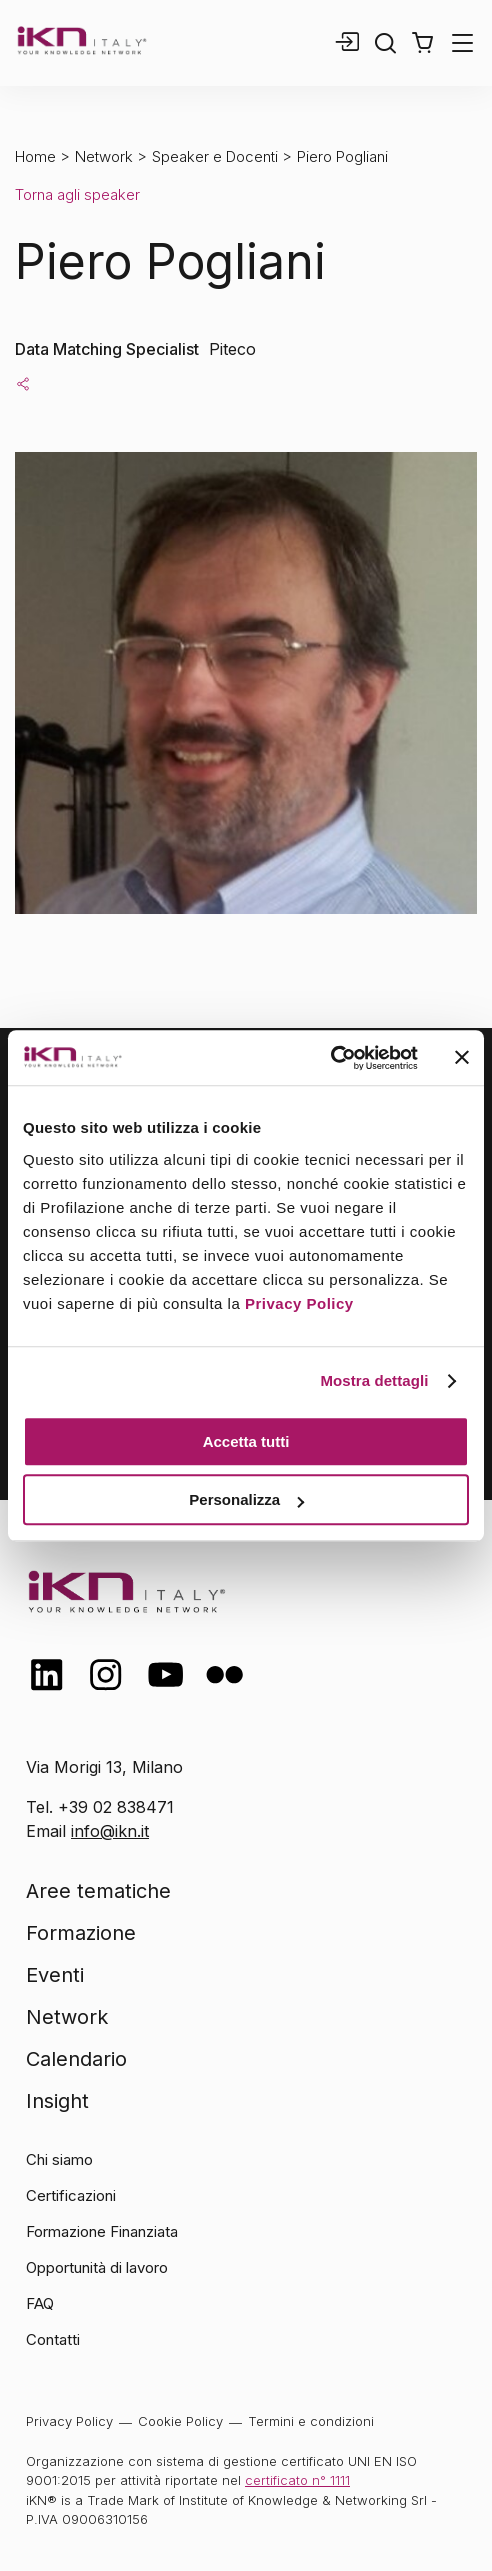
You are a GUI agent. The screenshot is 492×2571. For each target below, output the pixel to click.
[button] (422, 43)
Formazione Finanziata (102, 2231)
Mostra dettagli (374, 1380)
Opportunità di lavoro (97, 2267)
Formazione (81, 1933)
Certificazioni (71, 2195)
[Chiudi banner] (462, 1058)
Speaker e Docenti (215, 156)
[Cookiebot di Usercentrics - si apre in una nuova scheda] (330, 1058)
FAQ (40, 2303)
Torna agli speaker (77, 194)
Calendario (76, 2059)
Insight (57, 2101)
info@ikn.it (110, 1831)
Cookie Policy (180, 2421)
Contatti (53, 2339)
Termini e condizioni (311, 2421)
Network (104, 156)
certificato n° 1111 (297, 2480)
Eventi (55, 1975)
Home (35, 156)
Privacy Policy (299, 1303)
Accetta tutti (246, 1441)
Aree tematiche (98, 1891)
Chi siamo (59, 2159)
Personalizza (246, 1499)
